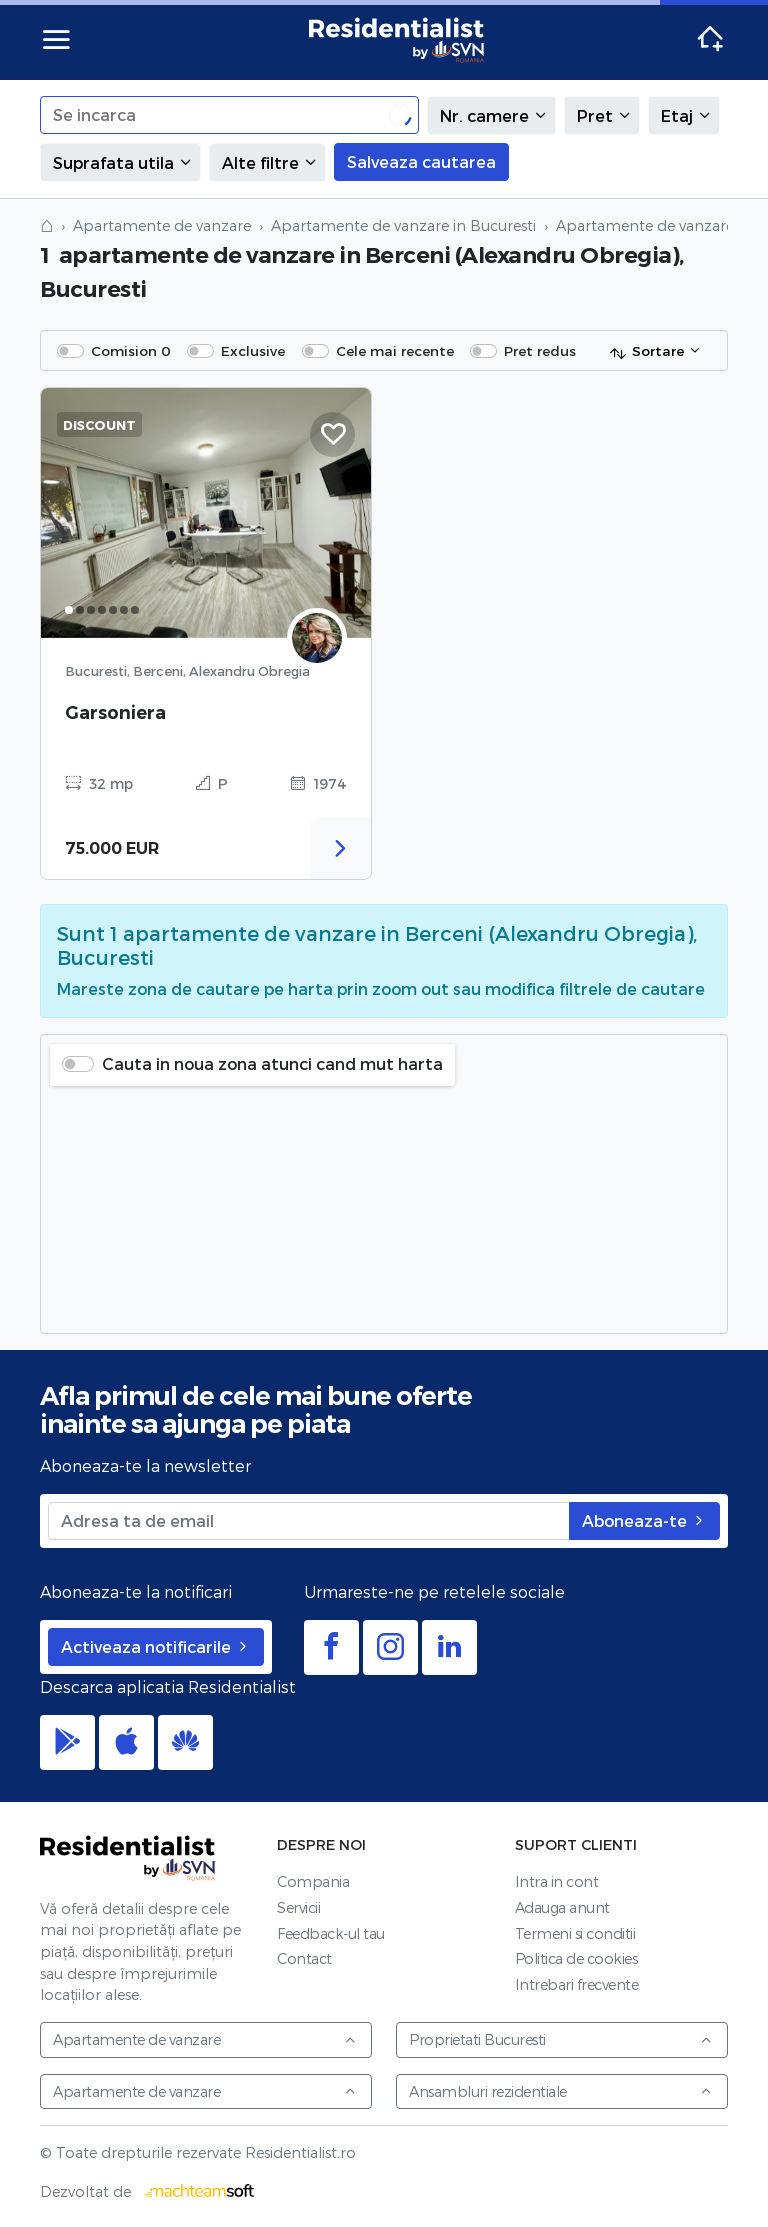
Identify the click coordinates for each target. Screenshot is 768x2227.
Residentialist (128, 1858)
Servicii (298, 1907)
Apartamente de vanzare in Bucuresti (403, 225)
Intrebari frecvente (577, 1984)
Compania (313, 1881)
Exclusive (253, 350)
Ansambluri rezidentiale (561, 2091)
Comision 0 (131, 350)
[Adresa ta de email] (309, 1521)
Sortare (646, 352)
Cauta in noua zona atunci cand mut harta (272, 1063)
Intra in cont (557, 1881)
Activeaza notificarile (156, 1646)
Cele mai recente (395, 350)
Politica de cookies (576, 1958)
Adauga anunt (562, 1907)
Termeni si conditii (575, 1933)
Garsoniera (115, 712)
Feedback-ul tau (331, 1933)
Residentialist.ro (397, 40)
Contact (304, 1958)
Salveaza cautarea (421, 161)
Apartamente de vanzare (162, 225)
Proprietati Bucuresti (561, 2039)
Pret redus (540, 350)
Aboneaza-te (644, 1520)
